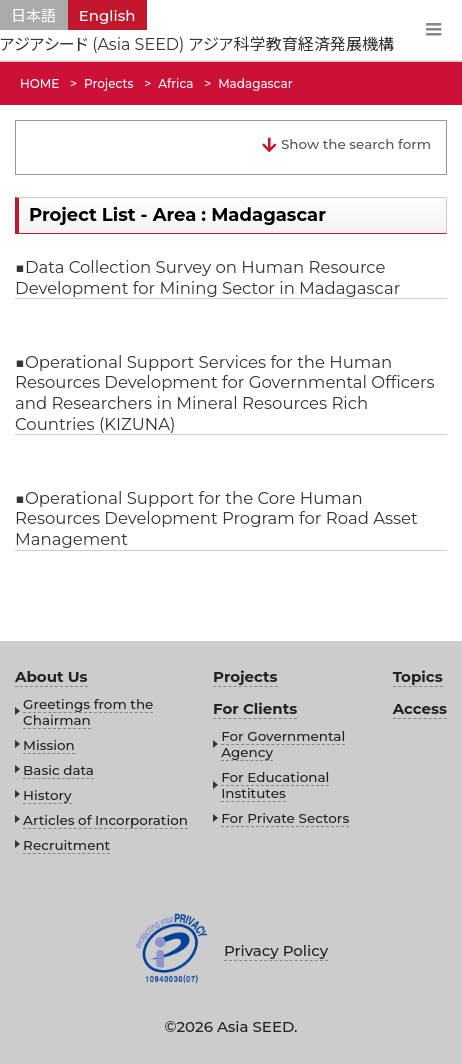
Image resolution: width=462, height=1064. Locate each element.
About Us (51, 676)
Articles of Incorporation (105, 820)
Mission (49, 745)
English (107, 15)
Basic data (58, 770)
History (47, 795)
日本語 (33, 15)
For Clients (255, 708)
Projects (245, 676)
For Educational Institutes (275, 785)
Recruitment (66, 845)
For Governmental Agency (283, 744)
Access (420, 708)
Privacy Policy (276, 950)
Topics (418, 676)
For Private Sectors (285, 818)
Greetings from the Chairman (88, 712)
